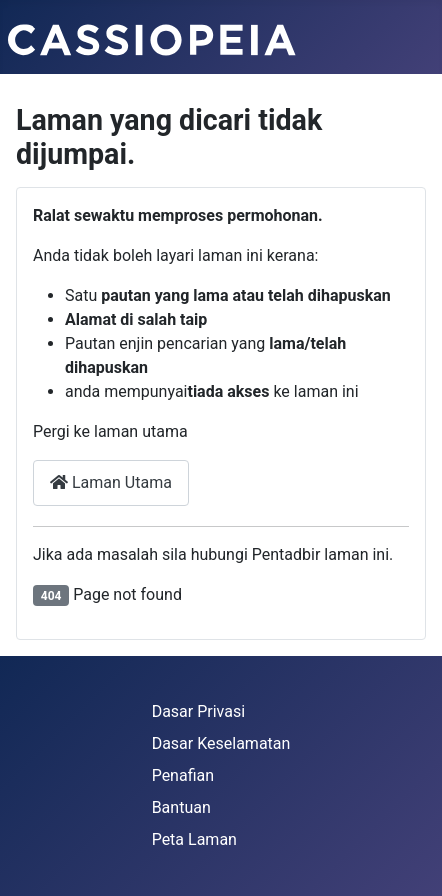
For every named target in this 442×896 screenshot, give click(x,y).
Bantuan (181, 807)
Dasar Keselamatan (221, 743)
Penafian (183, 775)
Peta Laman (194, 839)
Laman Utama (111, 482)
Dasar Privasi (198, 711)
